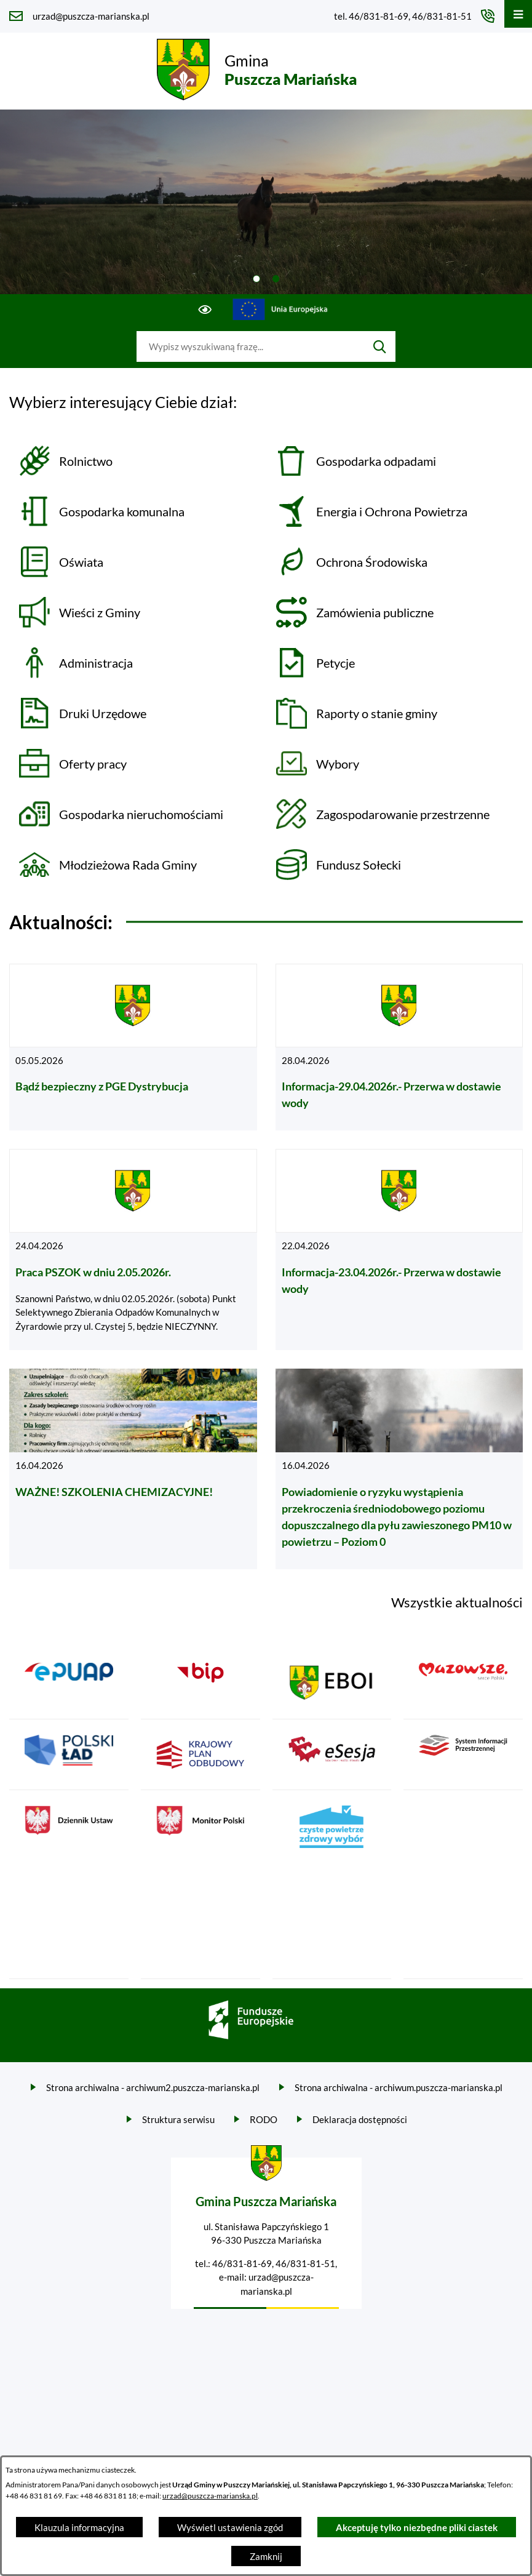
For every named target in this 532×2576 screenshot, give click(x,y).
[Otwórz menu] (518, 14)
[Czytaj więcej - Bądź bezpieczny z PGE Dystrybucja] (133, 1047)
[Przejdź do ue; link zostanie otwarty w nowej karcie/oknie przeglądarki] (280, 309)
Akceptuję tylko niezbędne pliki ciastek (417, 2527)
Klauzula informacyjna (79, 2527)
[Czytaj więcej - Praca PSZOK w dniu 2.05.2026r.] (133, 1249)
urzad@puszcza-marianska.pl (210, 2495)
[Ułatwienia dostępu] (205, 309)
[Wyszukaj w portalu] (250, 346)
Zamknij (266, 2556)
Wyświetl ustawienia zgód (230, 2527)
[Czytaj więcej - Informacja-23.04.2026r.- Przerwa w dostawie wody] (399, 1249)
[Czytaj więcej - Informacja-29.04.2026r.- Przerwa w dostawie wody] (399, 1047)
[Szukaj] (379, 346)
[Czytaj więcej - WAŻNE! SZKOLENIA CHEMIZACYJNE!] (133, 1469)
